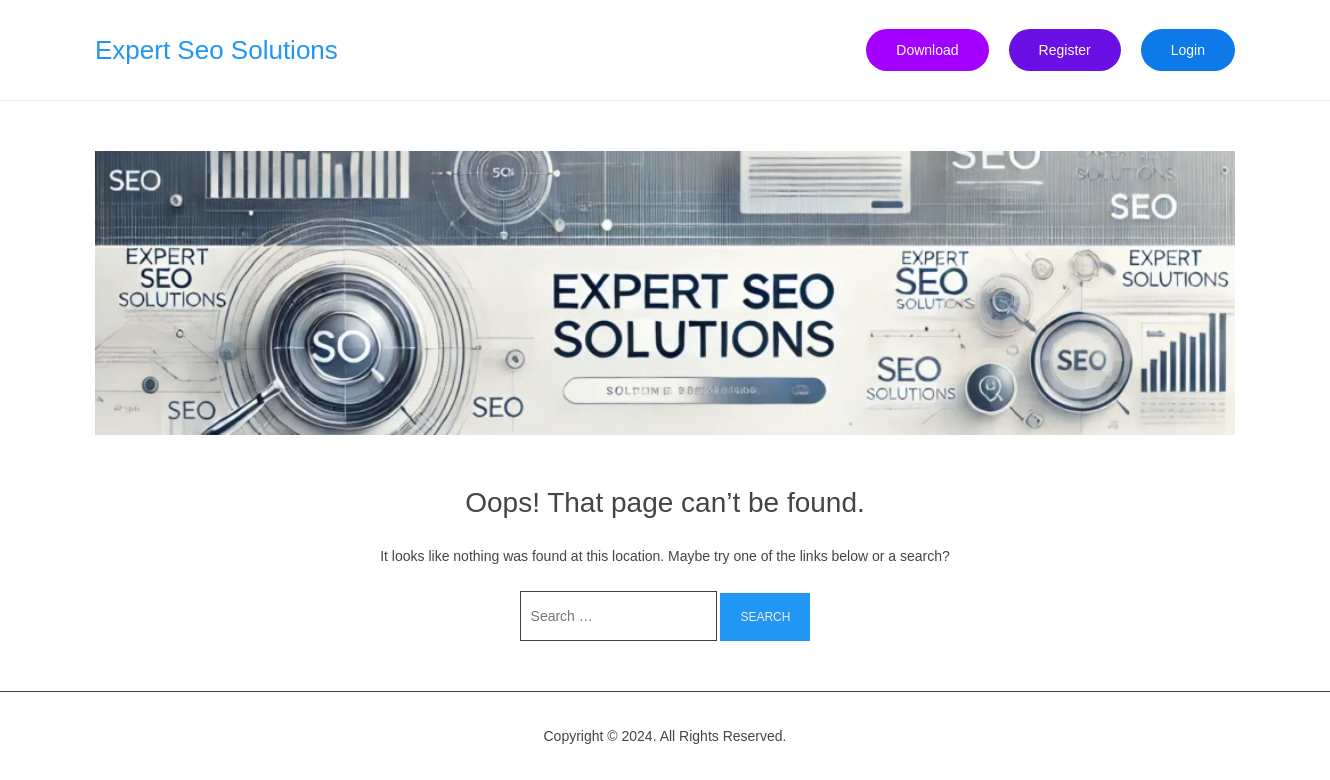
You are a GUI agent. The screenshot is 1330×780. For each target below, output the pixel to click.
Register (1065, 50)
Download (927, 50)
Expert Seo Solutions (216, 50)
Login (1188, 50)
